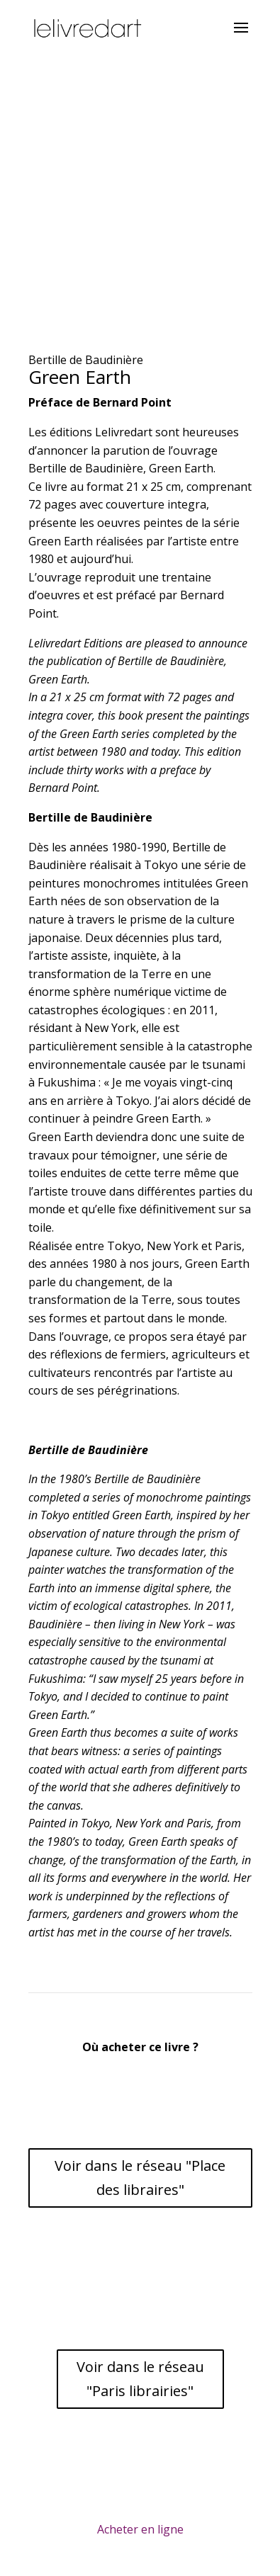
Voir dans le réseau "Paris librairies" (140, 2378)
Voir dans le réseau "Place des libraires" (140, 2177)
